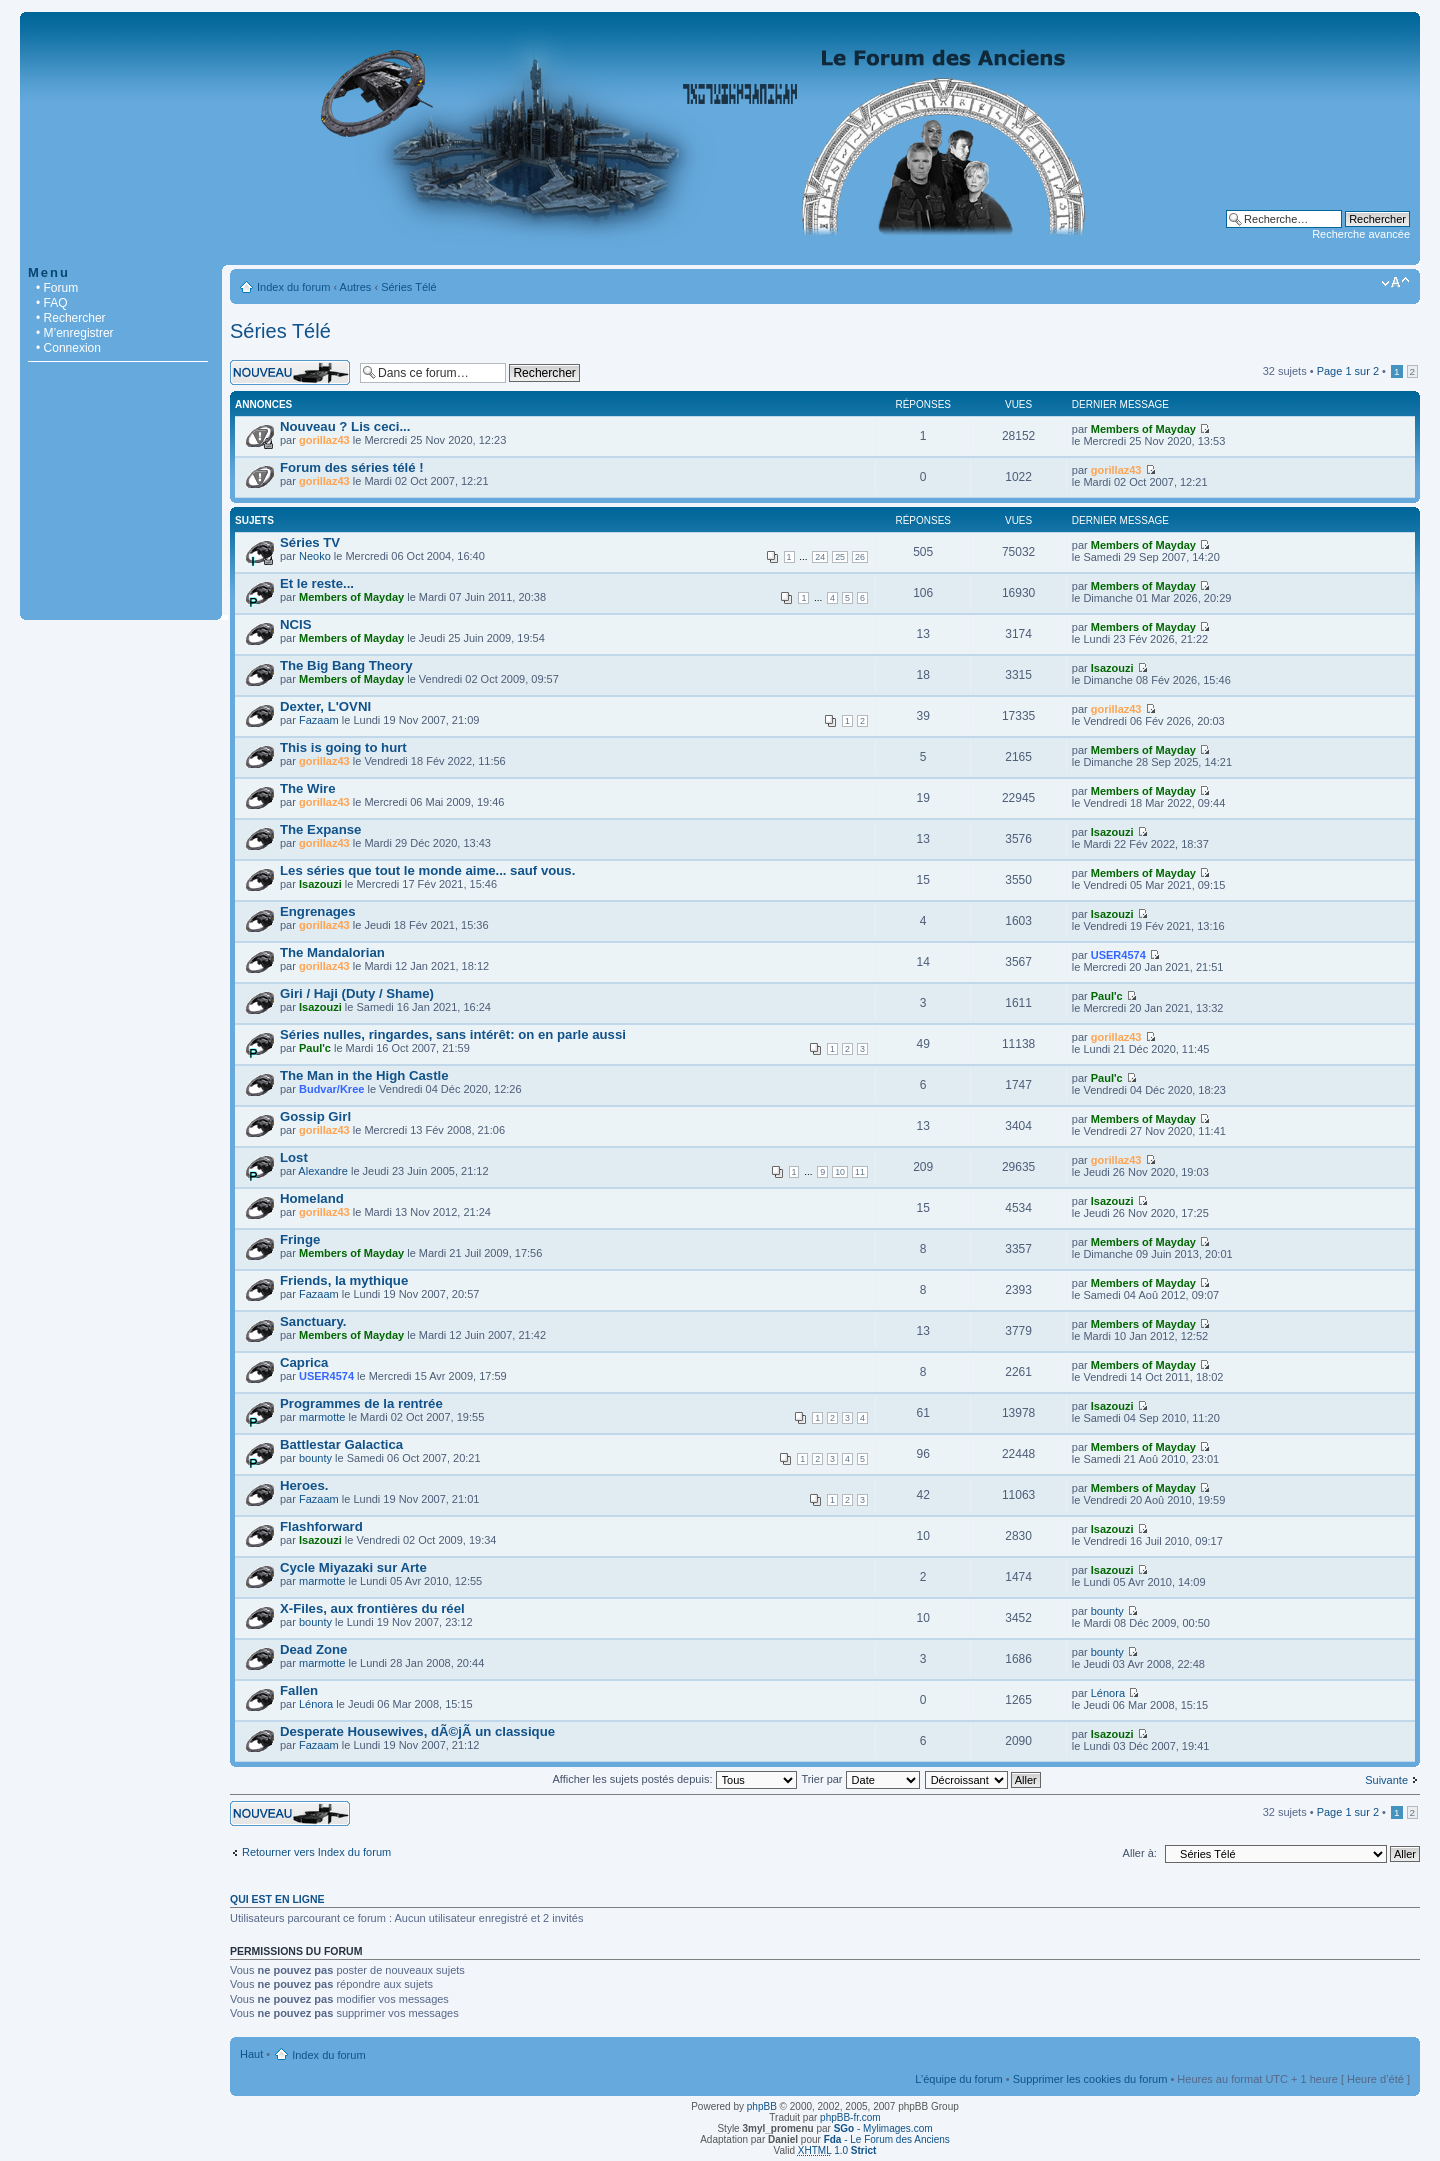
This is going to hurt (343, 747)
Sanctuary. (313, 1321)
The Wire (308, 788)
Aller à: (1140, 1853)
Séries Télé (408, 287)
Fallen (299, 1690)
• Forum (57, 288)
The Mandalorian (332, 952)
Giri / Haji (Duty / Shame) (357, 993)
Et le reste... (317, 583)
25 (840, 557)
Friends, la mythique (344, 1280)
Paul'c (1107, 996)
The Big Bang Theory (346, 665)
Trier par (860, 1779)
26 (860, 557)
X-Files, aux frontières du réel (372, 1608)
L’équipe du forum (958, 2079)
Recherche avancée (1361, 234)
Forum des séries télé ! (352, 467)
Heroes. (304, 1485)
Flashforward (321, 1526)
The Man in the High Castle (364, 1075)
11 (860, 1172)
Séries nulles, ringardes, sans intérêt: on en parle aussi (453, 1034)
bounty (315, 1458)
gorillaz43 (324, 440)
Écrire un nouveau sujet (290, 372)
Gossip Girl (315, 1116)
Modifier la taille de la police (1395, 283)
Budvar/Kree (331, 1089)
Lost (294, 1157)
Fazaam (319, 720)
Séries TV (310, 542)
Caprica (304, 1362)
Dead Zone (313, 1649)
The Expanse (320, 829)
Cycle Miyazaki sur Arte (353, 1567)
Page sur (1348, 371)
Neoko (315, 556)
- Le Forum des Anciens (887, 2139)
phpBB (762, 2106)
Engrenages (318, 911)
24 (820, 557)
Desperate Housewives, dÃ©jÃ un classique (417, 1731)
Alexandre (323, 1171)
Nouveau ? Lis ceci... (345, 426)
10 (840, 1172)
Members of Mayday (1143, 429)
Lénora (316, 1704)
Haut (251, 2054)
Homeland (312, 1198)
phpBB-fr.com (850, 2117)
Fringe (300, 1239)
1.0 (837, 2150)
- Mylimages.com (883, 2128)
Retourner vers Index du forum (316, 1852)
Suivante (1386, 1780)
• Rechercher (71, 318)
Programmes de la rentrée (361, 1403)
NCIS (296, 624)
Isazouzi (1112, 668)
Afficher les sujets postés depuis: (674, 1779)
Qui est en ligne (277, 1899)
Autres (356, 287)
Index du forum (293, 287)
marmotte (322, 1417)
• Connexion (68, 348)
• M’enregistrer (75, 333)
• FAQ (52, 303)
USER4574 (1118, 955)
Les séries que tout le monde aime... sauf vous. (427, 870)
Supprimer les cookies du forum (1090, 2079)
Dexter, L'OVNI (325, 706)
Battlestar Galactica (341, 1444)
